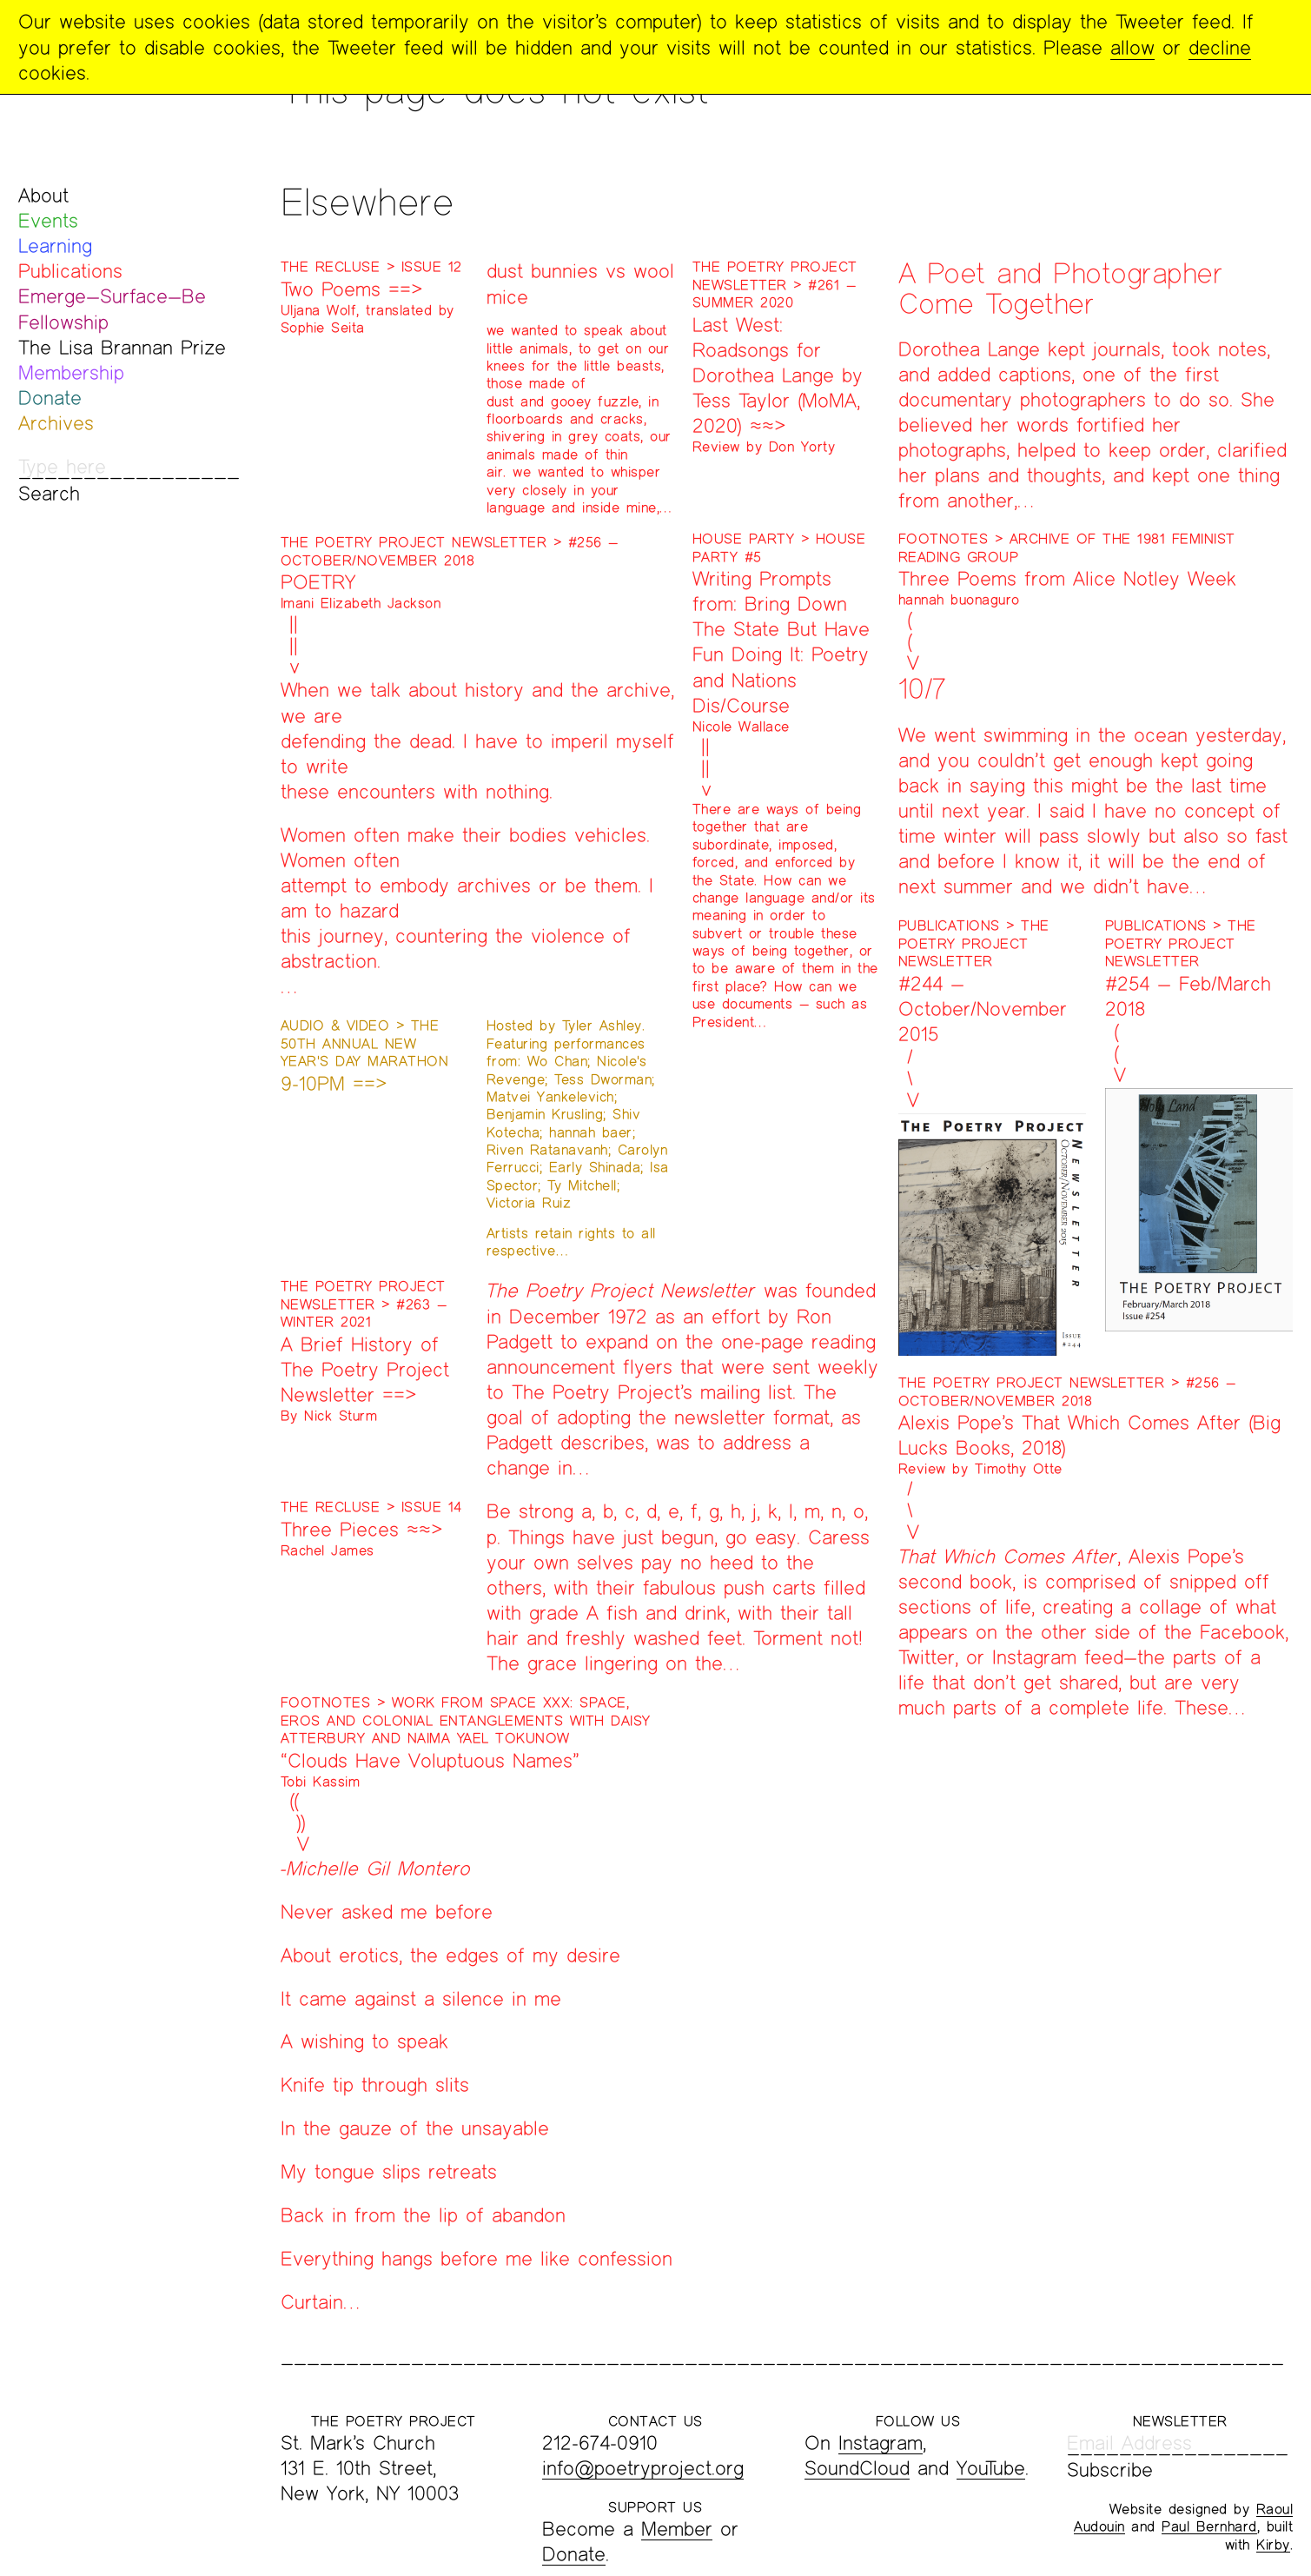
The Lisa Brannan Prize (122, 347)
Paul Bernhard (1209, 2526)
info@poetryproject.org (643, 2468)
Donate (50, 397)
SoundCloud (857, 2468)
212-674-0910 (600, 2442)
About (43, 195)
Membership (71, 372)
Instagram (880, 2442)
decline (1220, 47)
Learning (55, 245)
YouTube (991, 2468)
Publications (70, 270)
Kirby (1273, 2544)
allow (1132, 47)
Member (676, 2528)
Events (48, 220)
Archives (56, 423)
